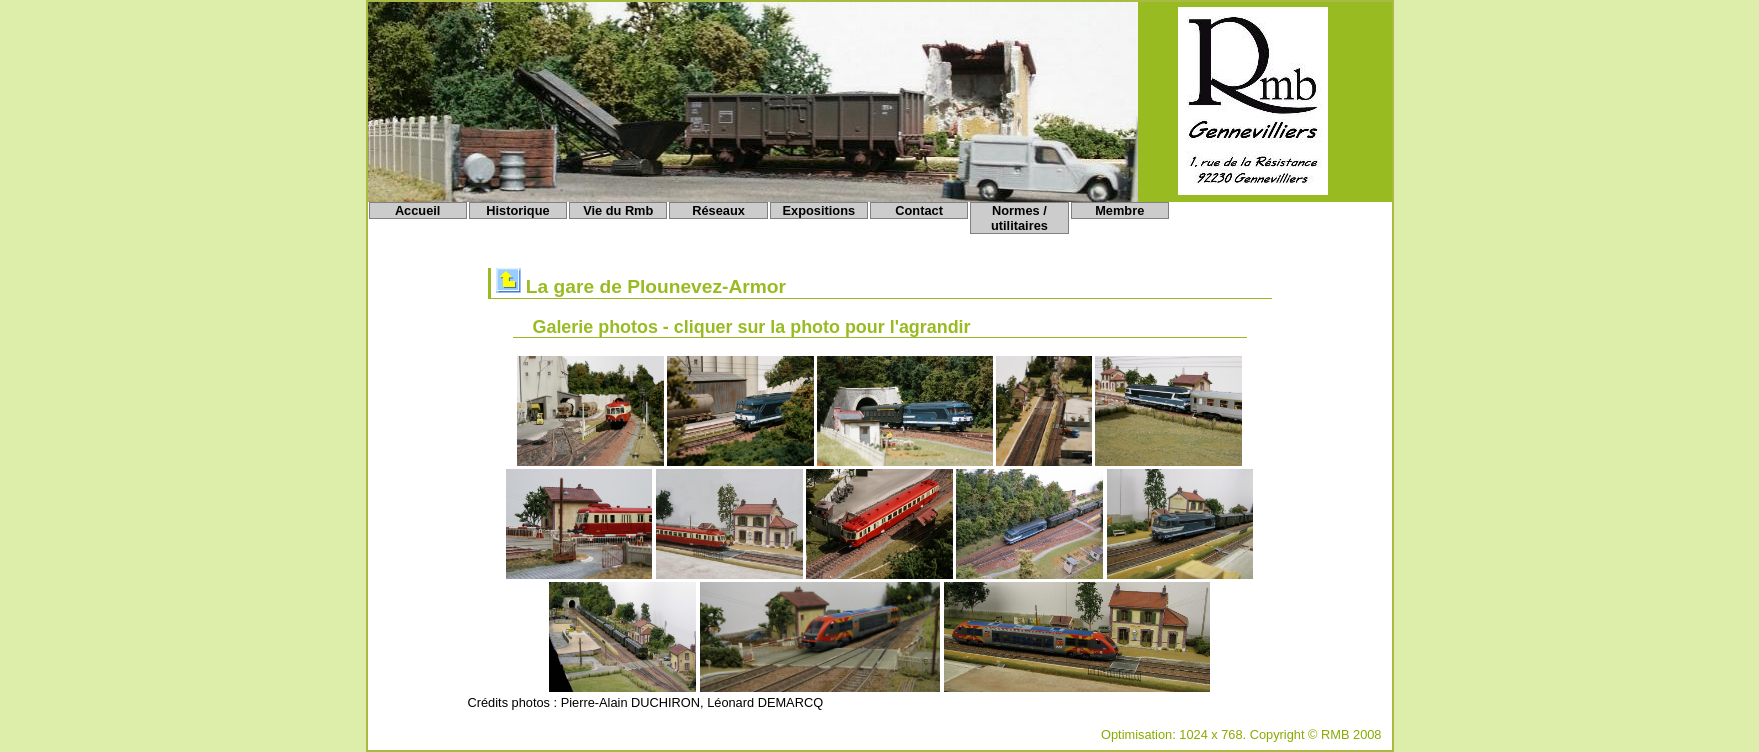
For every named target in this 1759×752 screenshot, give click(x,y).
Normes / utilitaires (1019, 218)
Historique (517, 210)
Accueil (418, 210)
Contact (919, 210)
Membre (1119, 210)
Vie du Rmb (618, 210)
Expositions (819, 210)
